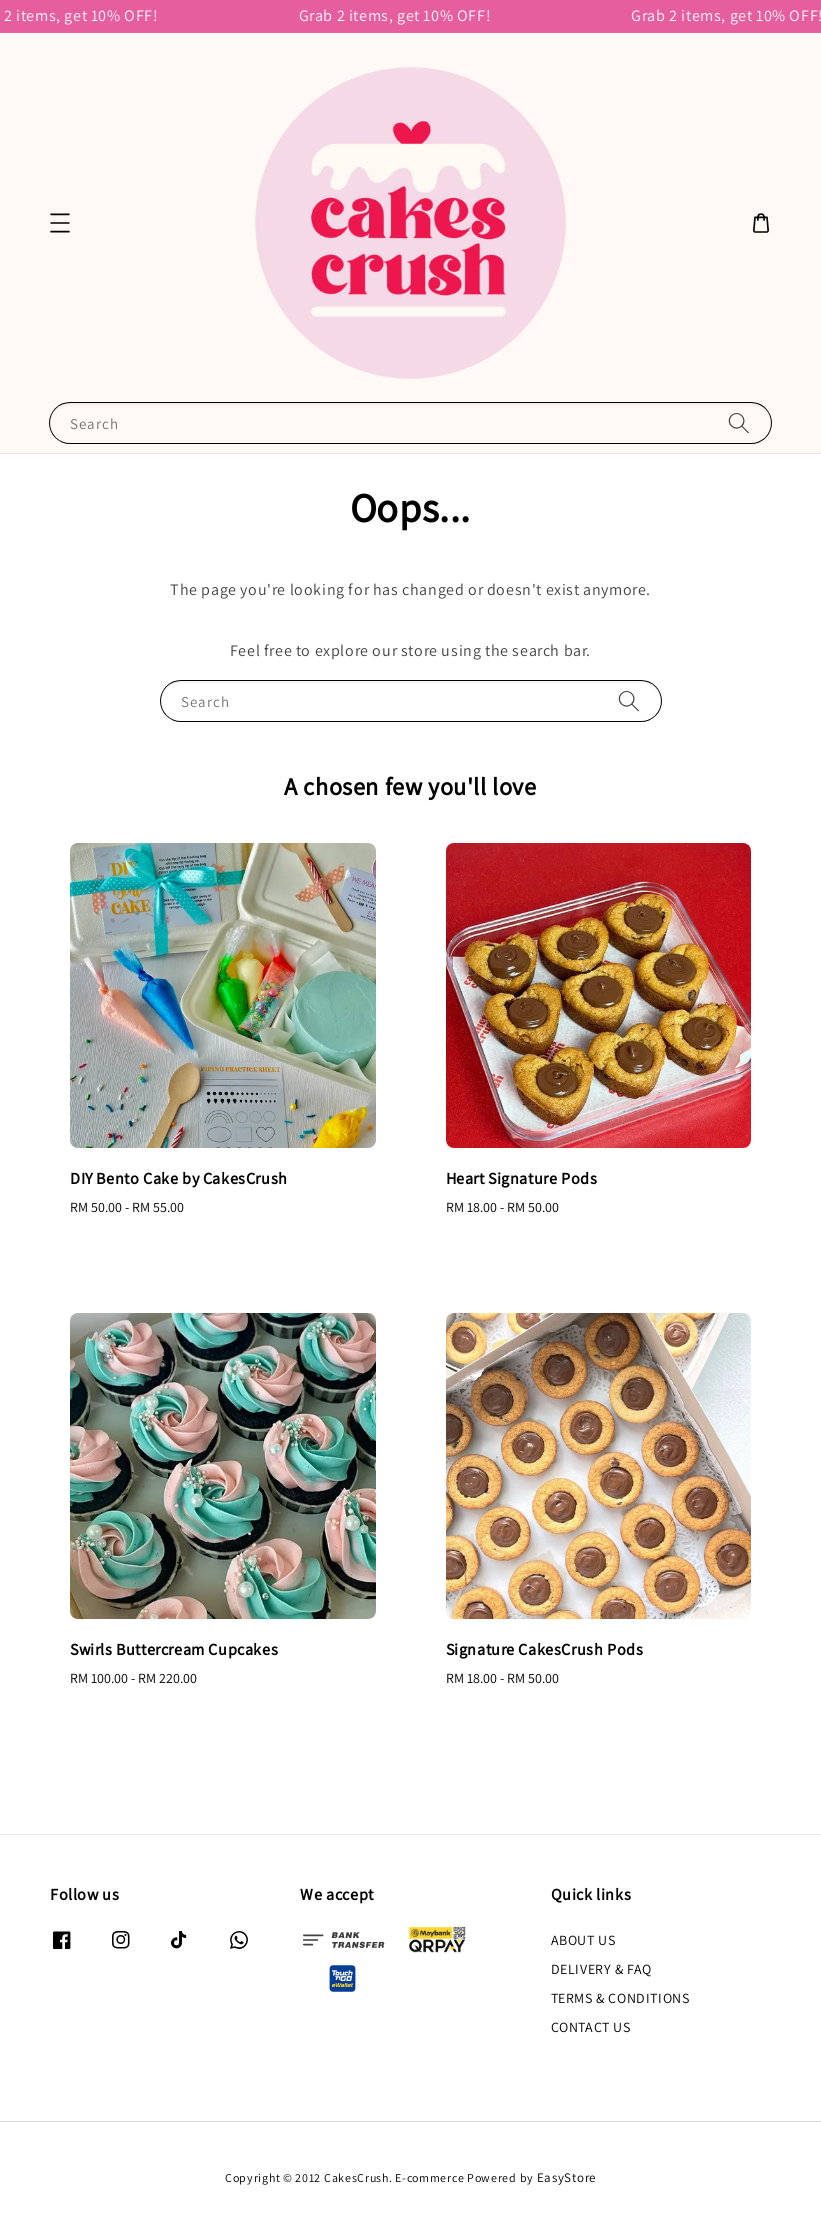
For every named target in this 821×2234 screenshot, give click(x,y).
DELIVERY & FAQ (601, 1969)
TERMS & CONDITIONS (620, 1998)
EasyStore (566, 2177)
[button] (60, 223)
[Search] (739, 422)
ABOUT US (583, 1940)
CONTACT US (591, 2027)
